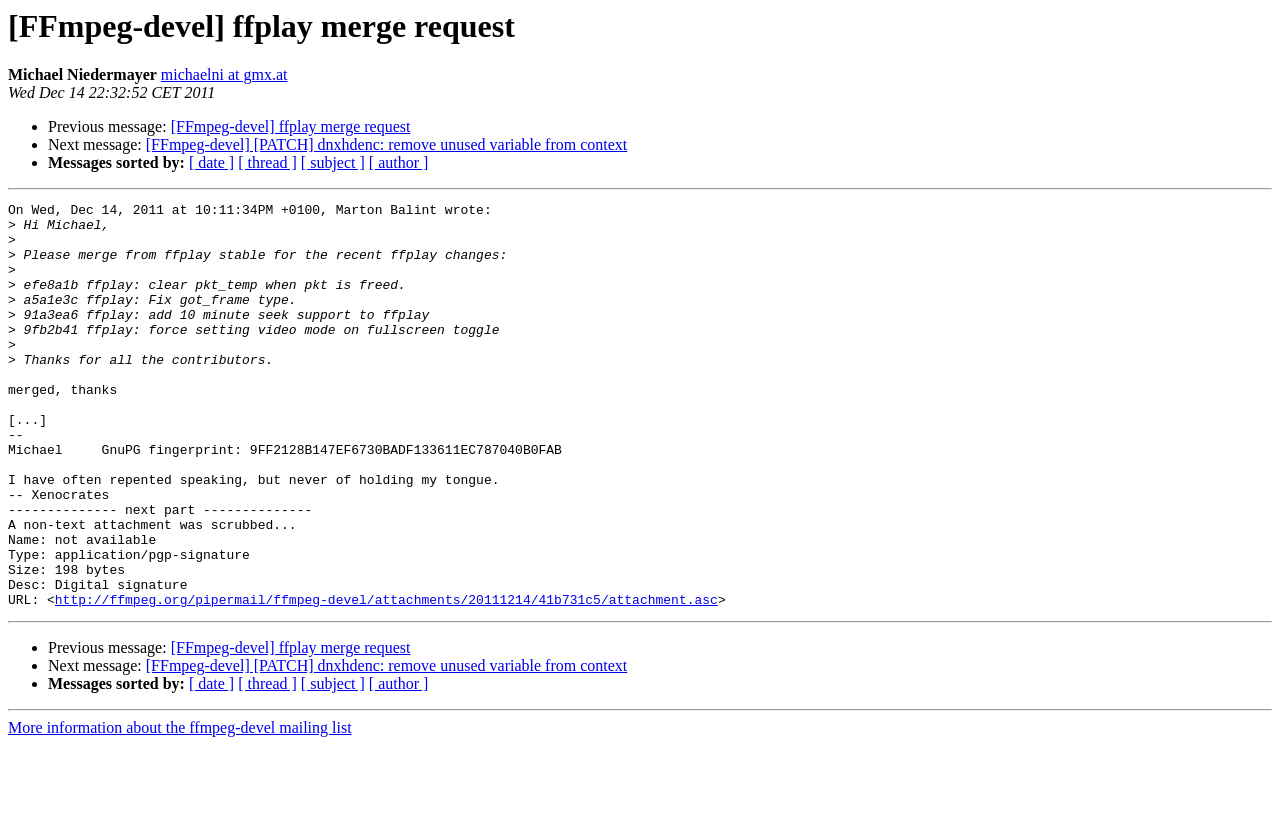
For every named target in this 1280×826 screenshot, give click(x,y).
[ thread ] (267, 162)
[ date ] (211, 162)
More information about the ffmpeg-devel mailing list (180, 808)
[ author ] (399, 162)
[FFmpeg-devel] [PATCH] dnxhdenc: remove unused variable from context (387, 144)
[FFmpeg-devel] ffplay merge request (291, 126)
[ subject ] (333, 162)
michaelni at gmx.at (224, 74)
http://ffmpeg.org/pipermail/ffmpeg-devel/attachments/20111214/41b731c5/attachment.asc (386, 680)
